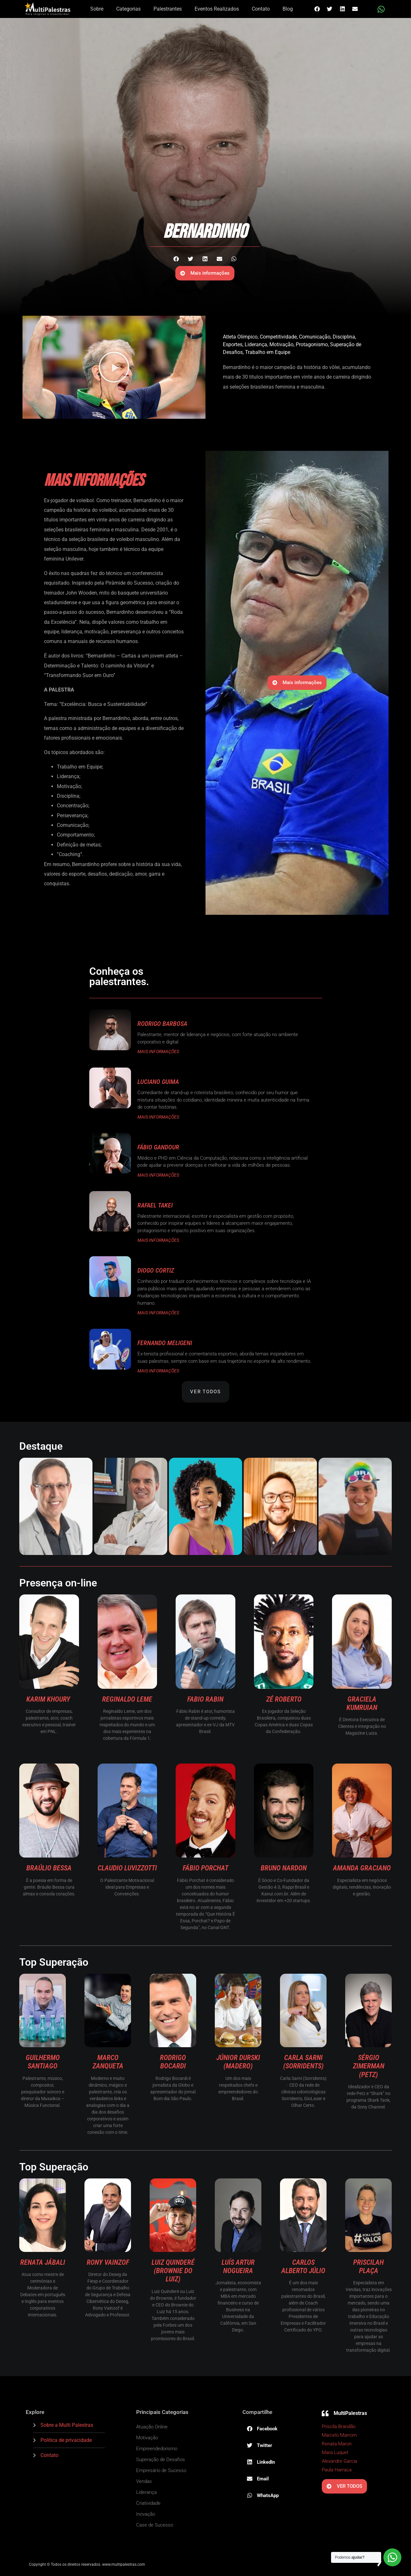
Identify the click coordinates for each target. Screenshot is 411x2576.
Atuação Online (152, 2427)
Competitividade (278, 337)
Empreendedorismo (156, 2448)
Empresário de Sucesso (161, 2470)
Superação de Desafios (160, 2459)
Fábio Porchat (205, 1868)
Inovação (145, 2514)
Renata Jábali (42, 2262)
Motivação (281, 344)
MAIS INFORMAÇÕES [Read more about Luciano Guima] (158, 1117)
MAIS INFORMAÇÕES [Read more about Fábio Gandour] (158, 1175)
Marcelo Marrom (339, 2435)
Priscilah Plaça (368, 2266)
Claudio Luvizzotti (127, 1868)
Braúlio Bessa (49, 1868)
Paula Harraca (337, 2470)
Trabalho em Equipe (267, 352)
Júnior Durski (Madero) (238, 2062)
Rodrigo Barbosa (162, 1023)
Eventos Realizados (217, 9)
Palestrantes (167, 9)
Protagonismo (312, 344)
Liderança (256, 344)
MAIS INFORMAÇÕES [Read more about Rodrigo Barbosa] (158, 1051)
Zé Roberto (284, 1699)
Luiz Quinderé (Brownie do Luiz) (173, 2270)
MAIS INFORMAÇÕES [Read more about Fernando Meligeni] (158, 1370)
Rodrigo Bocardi (173, 2062)
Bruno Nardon (284, 1868)
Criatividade (148, 2503)
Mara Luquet (335, 2452)
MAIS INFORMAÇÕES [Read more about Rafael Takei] (158, 1240)
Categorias (128, 9)
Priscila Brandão (338, 2426)
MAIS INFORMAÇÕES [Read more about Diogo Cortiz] (158, 1312)
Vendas (144, 2481)
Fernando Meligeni (164, 1343)
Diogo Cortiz (155, 1270)
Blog (288, 9)
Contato (261, 9)
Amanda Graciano (362, 1868)
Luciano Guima (158, 1082)
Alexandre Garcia (339, 2461)
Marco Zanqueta (107, 2062)
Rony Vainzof (108, 2262)
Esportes (232, 344)
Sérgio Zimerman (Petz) (368, 2066)
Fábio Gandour (158, 1147)
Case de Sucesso (154, 2525)
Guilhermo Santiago (43, 2062)
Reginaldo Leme (127, 1699)
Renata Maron (337, 2444)
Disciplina (344, 337)
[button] (317, 9)
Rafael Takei (155, 1205)
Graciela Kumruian (361, 1703)
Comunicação (314, 337)
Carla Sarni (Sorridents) (303, 2062)
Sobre (96, 9)
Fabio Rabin (205, 1699)
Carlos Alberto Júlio (303, 2266)
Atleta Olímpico (240, 337)
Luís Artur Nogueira (238, 2266)
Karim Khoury (49, 1699)
